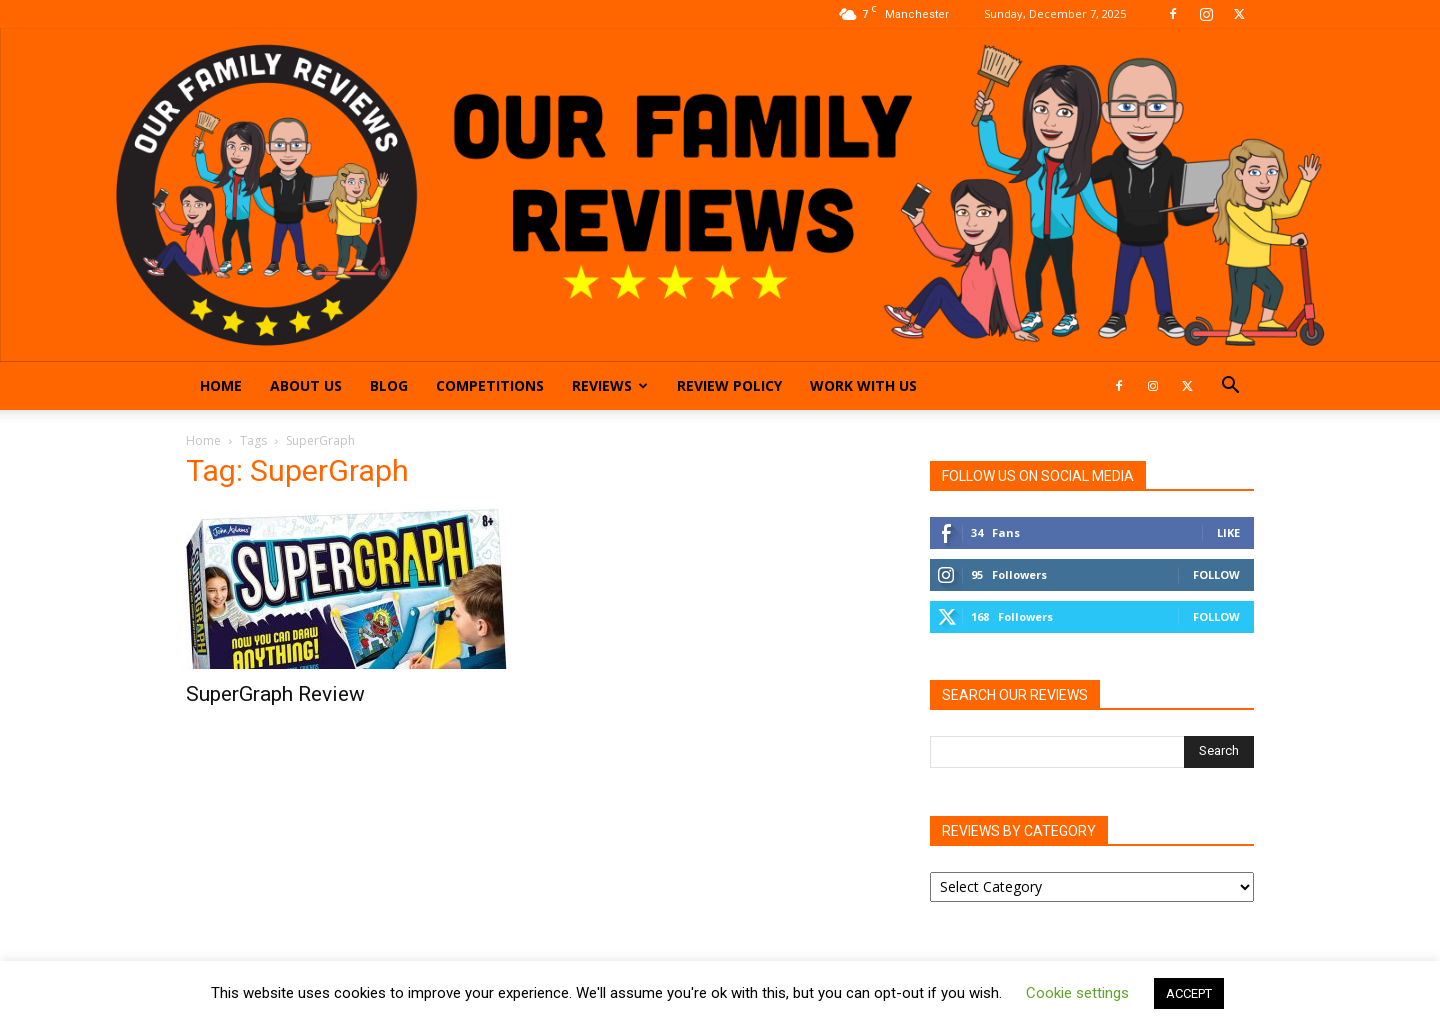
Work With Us (863, 385)
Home (221, 385)
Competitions (490, 385)
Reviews (610, 385)
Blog (389, 385)
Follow (1216, 574)
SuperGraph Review (275, 694)
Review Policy (729, 385)
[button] (1230, 387)
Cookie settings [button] (1077, 993)
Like (1228, 532)
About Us (306, 385)
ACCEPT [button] (1189, 993)
